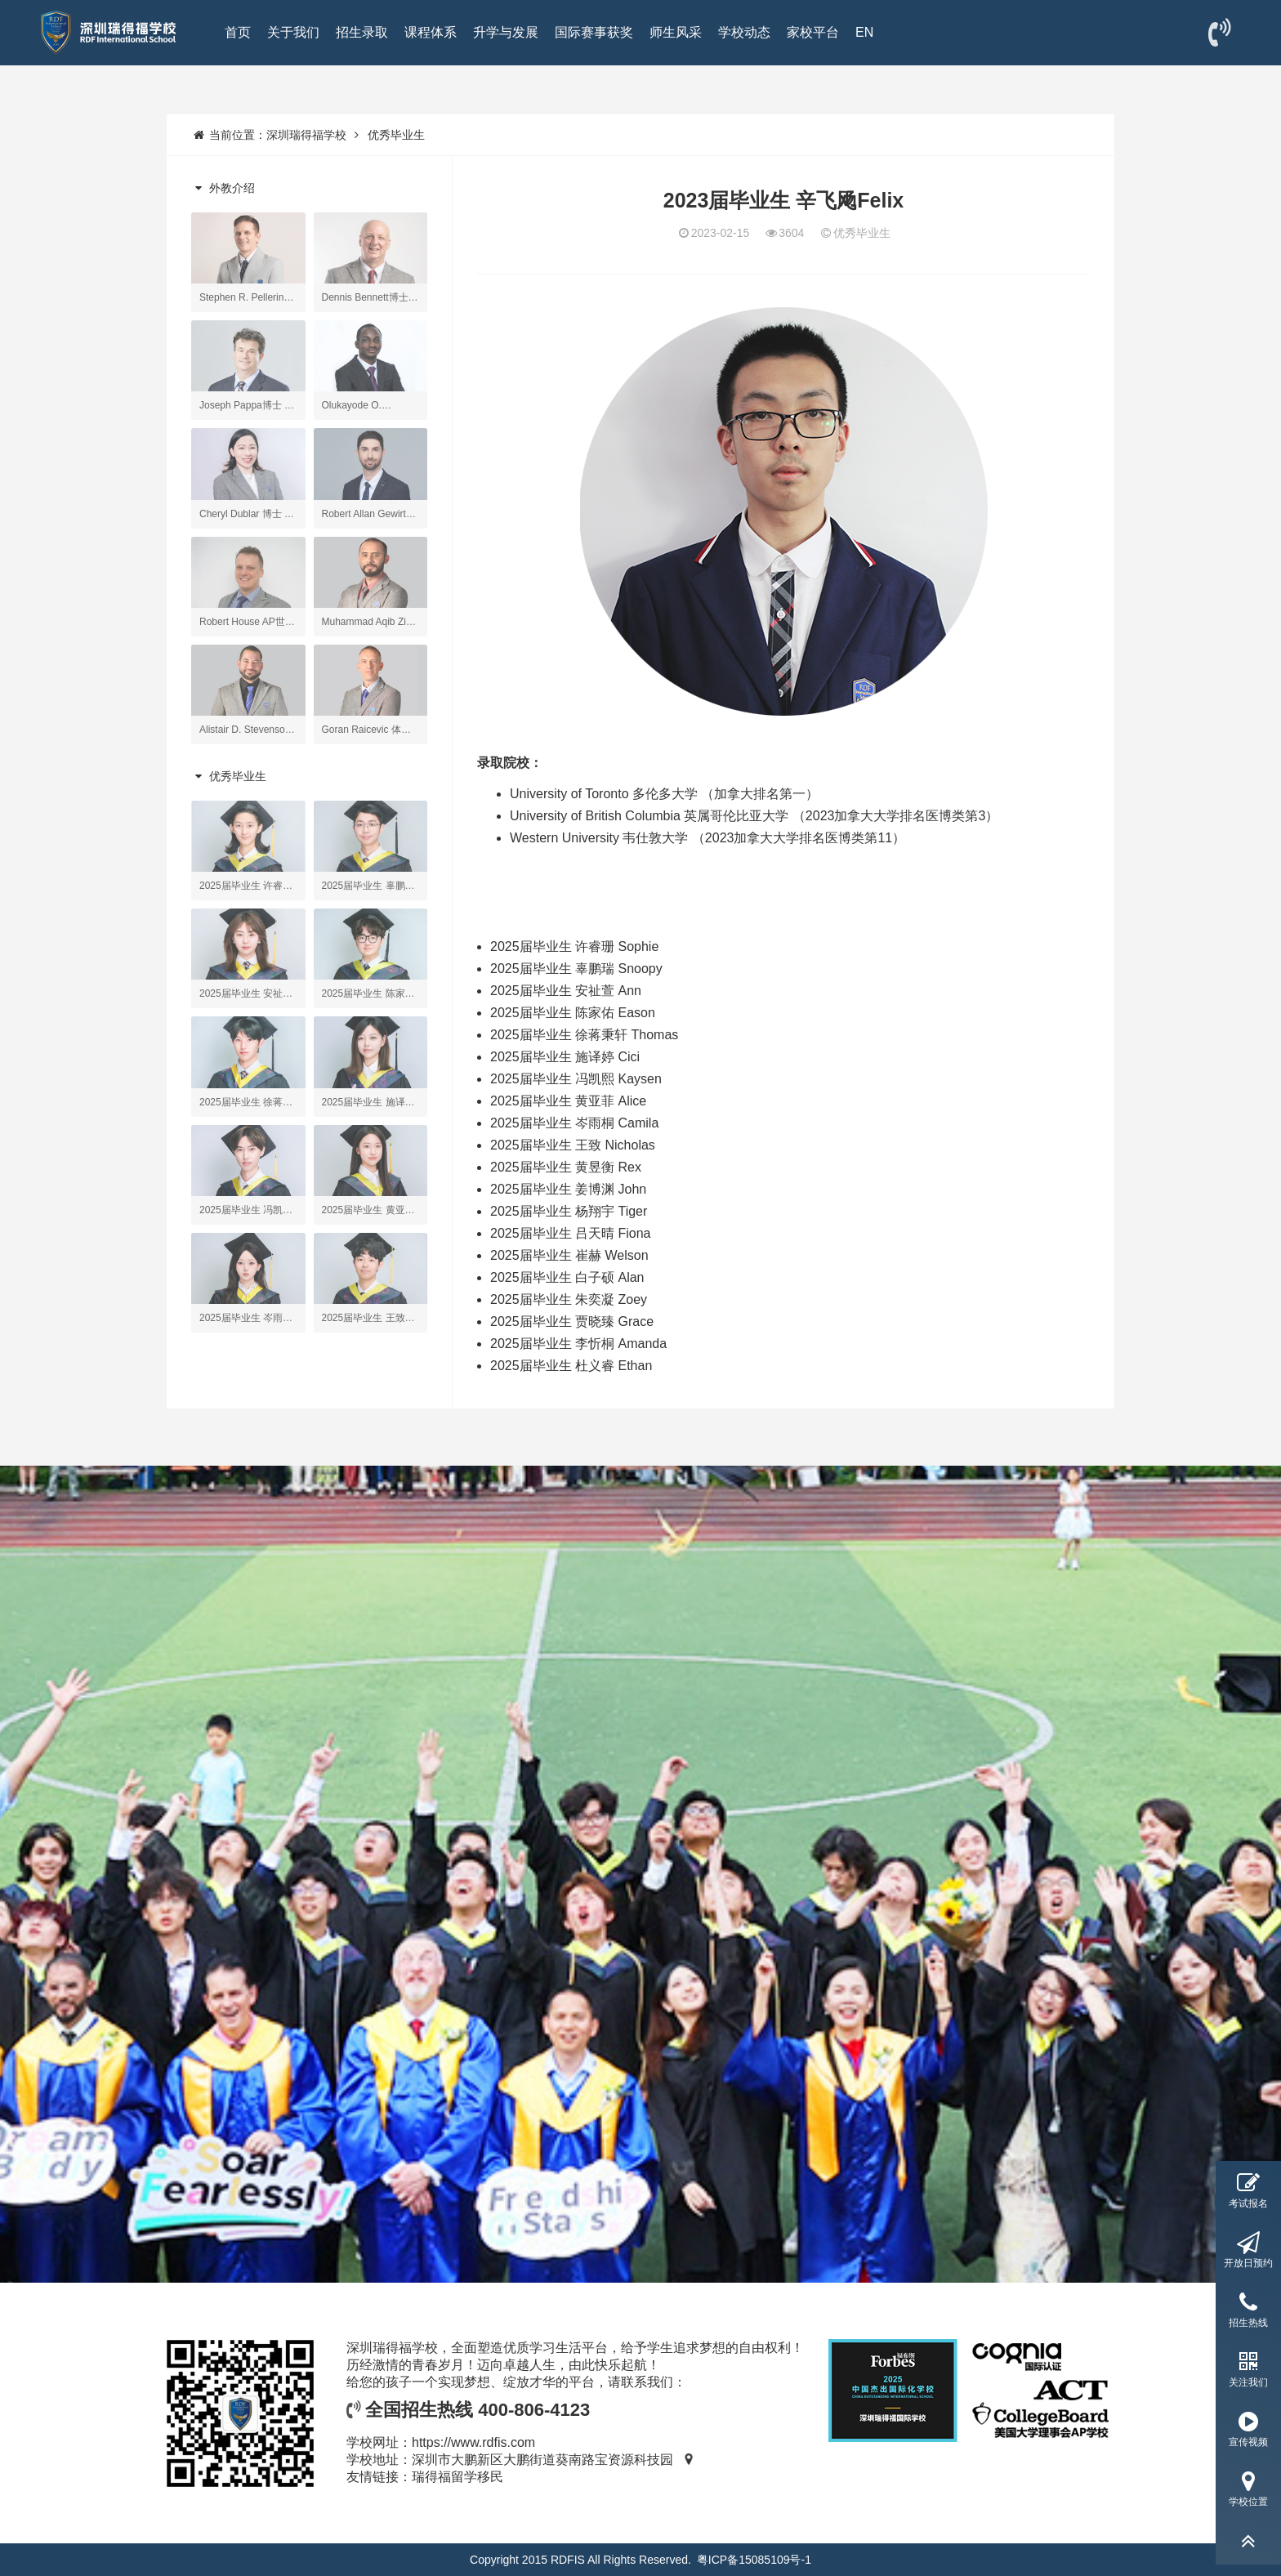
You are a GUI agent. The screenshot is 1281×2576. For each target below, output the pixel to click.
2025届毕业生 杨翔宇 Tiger (568, 1211)
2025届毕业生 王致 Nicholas (572, 1145)
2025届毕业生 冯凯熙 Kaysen (576, 1079)
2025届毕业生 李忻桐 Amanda (578, 1344)
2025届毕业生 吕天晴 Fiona (570, 1233)
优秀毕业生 (396, 134)
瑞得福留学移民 (457, 2477)
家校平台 (813, 32)
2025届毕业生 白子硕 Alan (567, 1277)
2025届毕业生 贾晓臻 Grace (572, 1321)
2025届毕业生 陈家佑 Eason (572, 1013)
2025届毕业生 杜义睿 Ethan (571, 1366)
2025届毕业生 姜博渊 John (568, 1189)
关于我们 (293, 32)
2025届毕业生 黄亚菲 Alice (568, 1101)
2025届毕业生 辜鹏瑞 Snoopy (576, 968)
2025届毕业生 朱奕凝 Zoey (568, 1299)
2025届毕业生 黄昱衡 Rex (565, 1167)
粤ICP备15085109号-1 (754, 2559)
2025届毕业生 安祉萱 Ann (565, 991)
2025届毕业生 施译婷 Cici (565, 1057)
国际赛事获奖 (594, 32)
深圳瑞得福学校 (306, 134)
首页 (238, 32)
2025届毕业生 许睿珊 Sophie (574, 946)
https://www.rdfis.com (473, 2442)
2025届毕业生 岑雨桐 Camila (574, 1123)
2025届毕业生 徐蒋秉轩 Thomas (584, 1035)
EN (864, 32)
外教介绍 (223, 187)
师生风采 (675, 32)
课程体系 (430, 32)
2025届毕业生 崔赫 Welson (569, 1255)
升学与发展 (505, 32)
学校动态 (744, 32)
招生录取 (362, 32)
